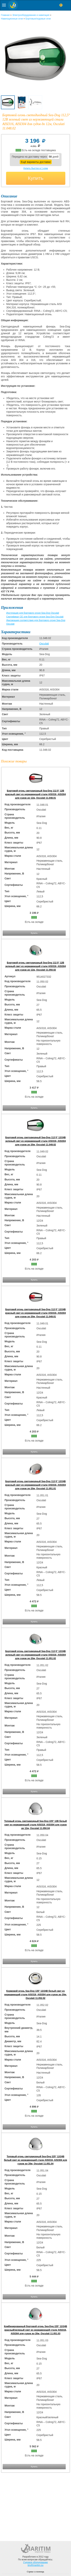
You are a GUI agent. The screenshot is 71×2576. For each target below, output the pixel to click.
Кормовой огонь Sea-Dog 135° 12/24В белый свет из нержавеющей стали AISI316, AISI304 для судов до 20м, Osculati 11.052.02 (35, 1995)
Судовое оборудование (35, 2562)
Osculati (44, 643)
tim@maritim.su (36, 2565)
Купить (35, 178)
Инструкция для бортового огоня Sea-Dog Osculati (32, 613)
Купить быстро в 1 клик (35, 168)
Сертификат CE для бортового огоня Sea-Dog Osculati (34, 616)
